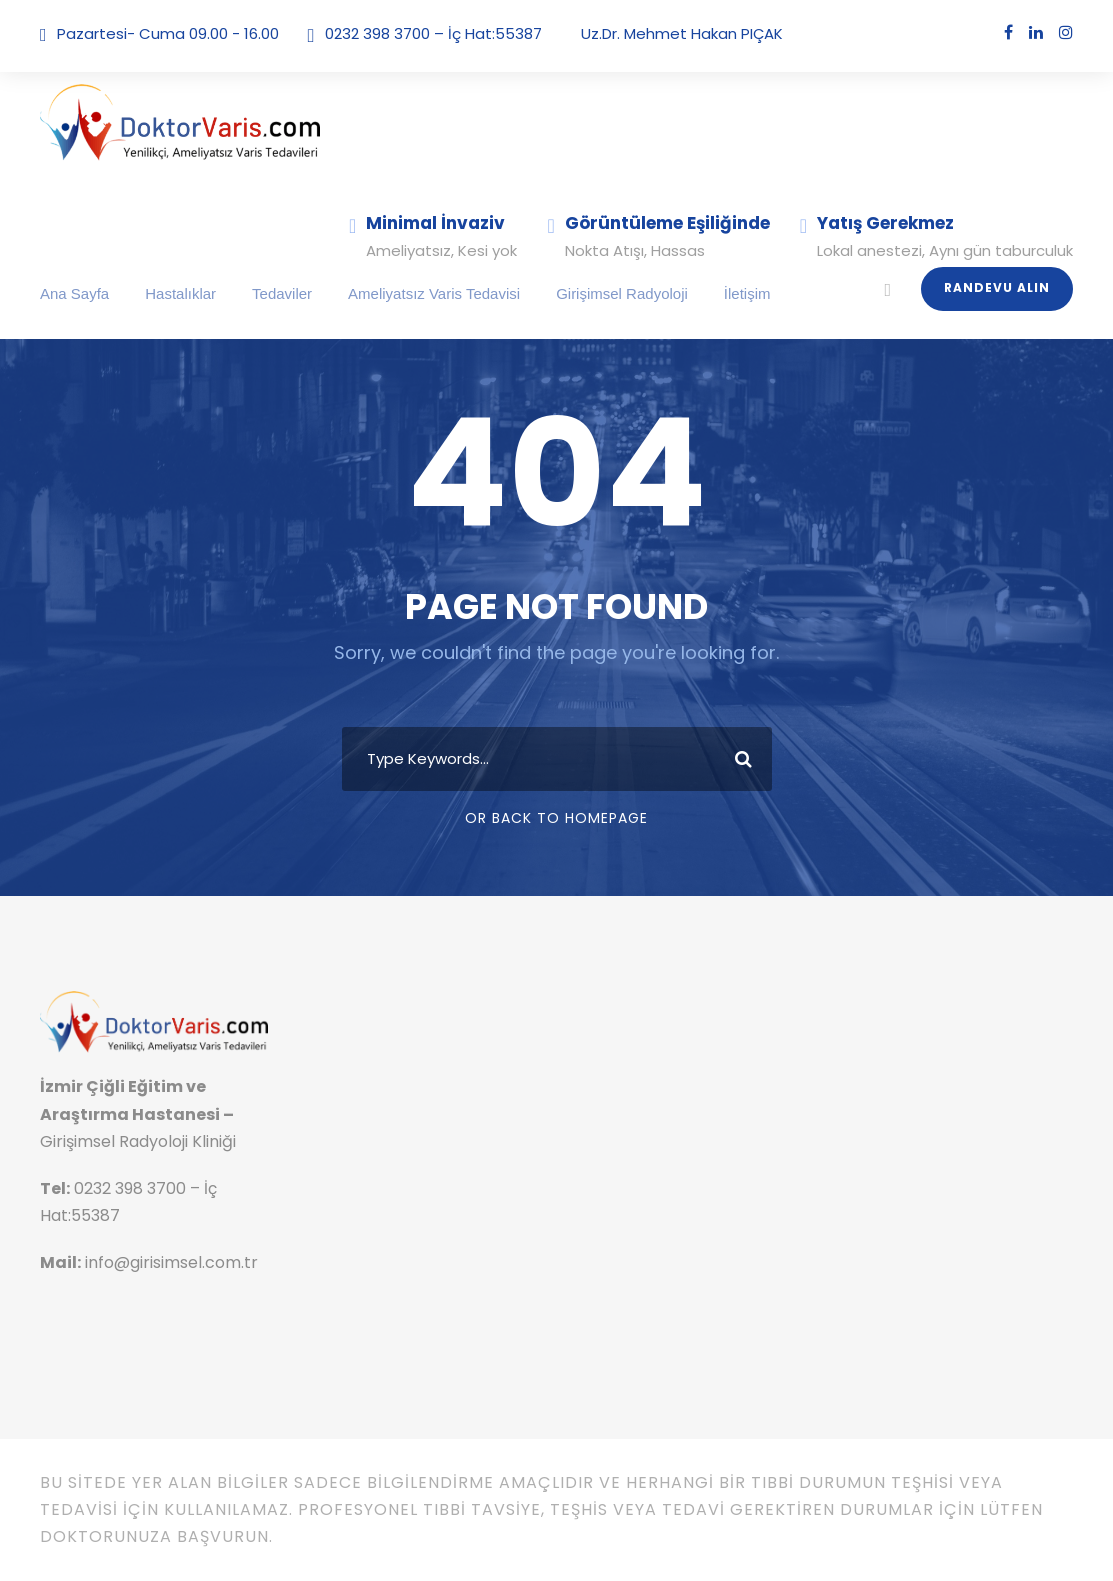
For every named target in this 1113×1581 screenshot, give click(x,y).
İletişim (747, 293)
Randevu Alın (997, 287)
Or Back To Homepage (556, 818)
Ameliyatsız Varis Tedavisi (434, 293)
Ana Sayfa (74, 293)
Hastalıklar (180, 293)
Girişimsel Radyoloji (622, 293)
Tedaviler (282, 293)
